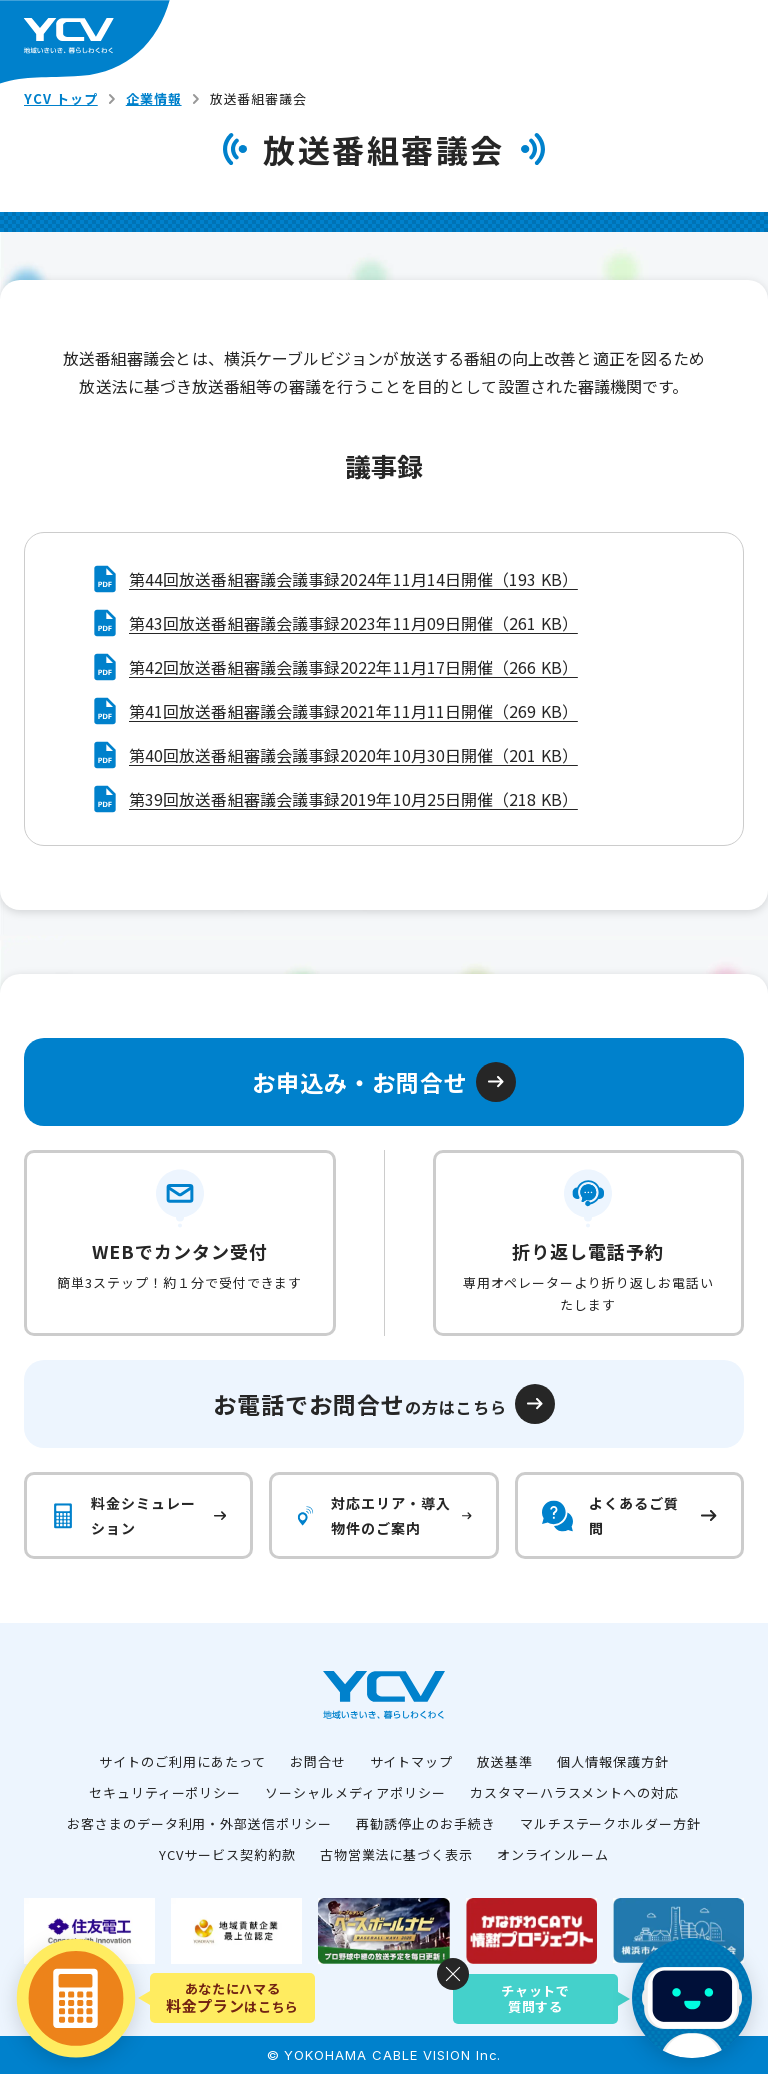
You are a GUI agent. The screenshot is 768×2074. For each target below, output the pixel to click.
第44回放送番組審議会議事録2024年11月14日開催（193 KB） (353, 579)
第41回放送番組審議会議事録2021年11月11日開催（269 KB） (353, 711)
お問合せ (318, 1761)
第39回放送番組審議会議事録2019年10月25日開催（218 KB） (353, 799)
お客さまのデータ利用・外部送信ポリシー (199, 1823)
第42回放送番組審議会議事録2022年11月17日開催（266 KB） (353, 667)
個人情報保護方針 (613, 1761)
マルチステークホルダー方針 (610, 1823)
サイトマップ (412, 1761)
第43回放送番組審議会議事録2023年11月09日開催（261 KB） (353, 623)
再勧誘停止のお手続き (426, 1823)
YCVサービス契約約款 (227, 1854)
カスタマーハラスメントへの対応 (574, 1792)
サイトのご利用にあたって (182, 1761)
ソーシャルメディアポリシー (355, 1792)
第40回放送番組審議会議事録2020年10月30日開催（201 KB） (353, 755)
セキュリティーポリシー (165, 1792)
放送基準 (505, 1761)
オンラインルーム (553, 1854)
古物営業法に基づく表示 (397, 1854)
